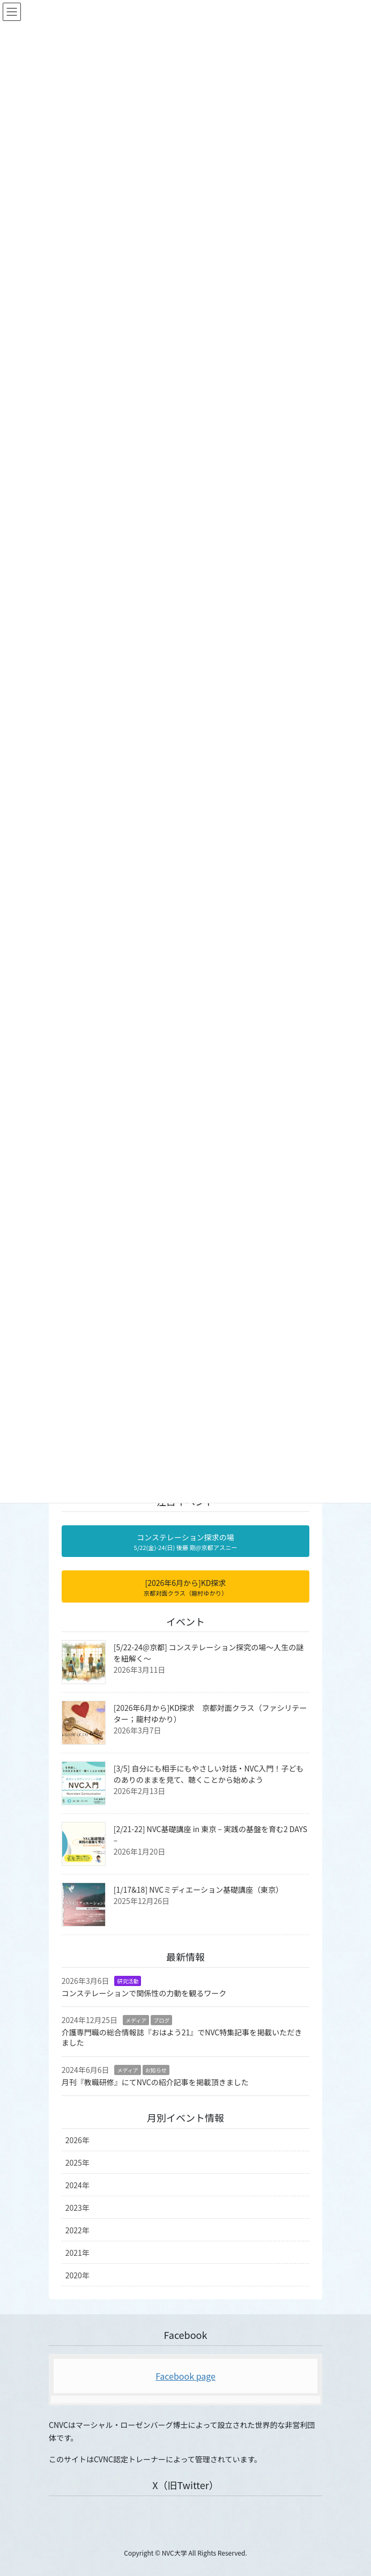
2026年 (77, 2140)
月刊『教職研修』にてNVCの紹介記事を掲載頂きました (155, 2082)
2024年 (77, 2185)
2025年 (77, 2162)
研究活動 (127, 1981)
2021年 (77, 2252)
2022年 (77, 2230)
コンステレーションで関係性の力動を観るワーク (144, 1993)
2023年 (77, 2207)
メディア (135, 2020)
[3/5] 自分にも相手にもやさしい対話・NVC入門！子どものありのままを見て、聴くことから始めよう (209, 1774)
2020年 (77, 2275)
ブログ (161, 2020)
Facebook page (185, 2376)
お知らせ (156, 2070)
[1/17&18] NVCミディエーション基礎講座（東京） (198, 1889)
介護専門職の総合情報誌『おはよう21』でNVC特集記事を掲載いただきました (182, 2037)
